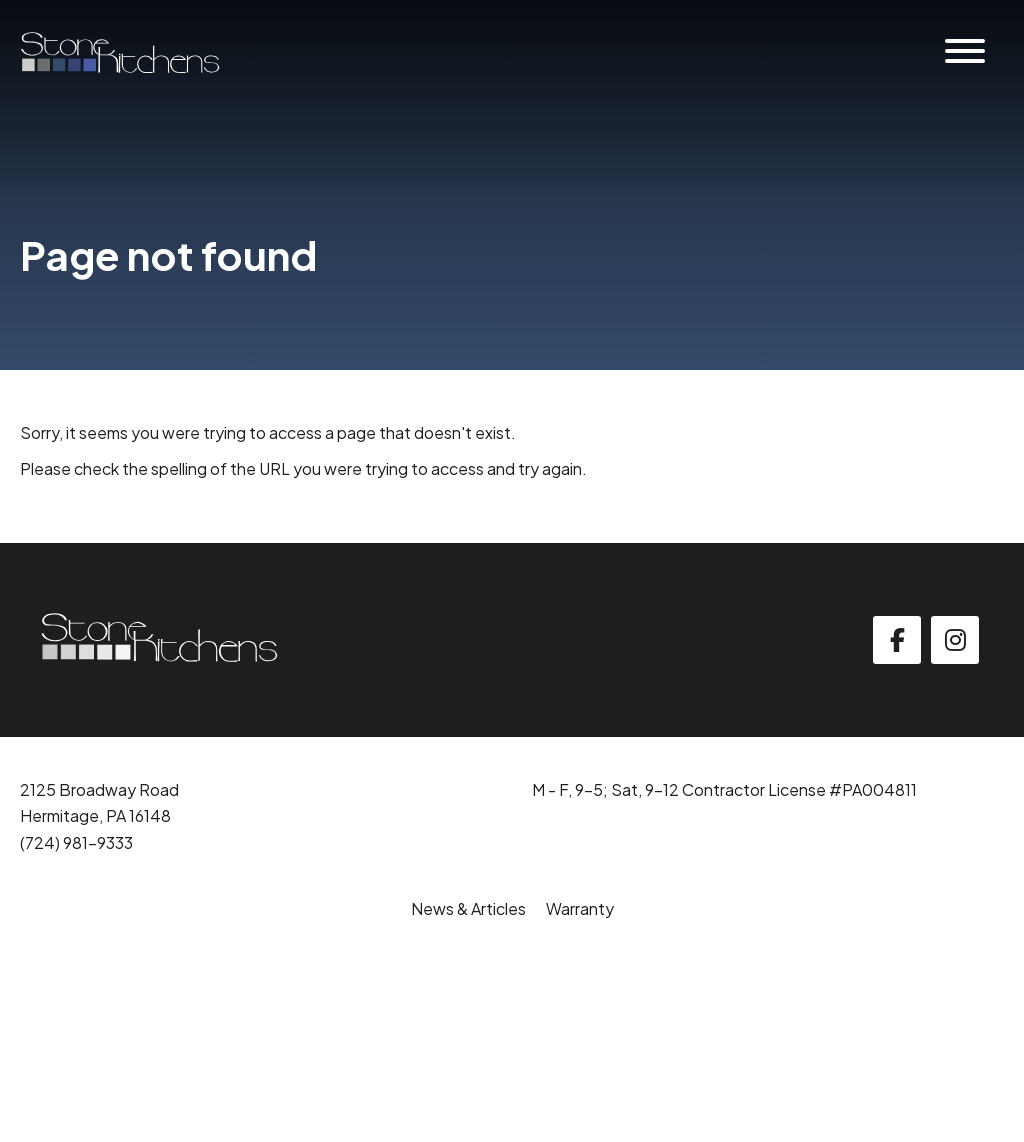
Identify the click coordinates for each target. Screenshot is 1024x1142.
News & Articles (468, 908)
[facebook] (897, 640)
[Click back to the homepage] (120, 52)
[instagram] (955, 640)
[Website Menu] (965, 52)
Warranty (580, 908)
